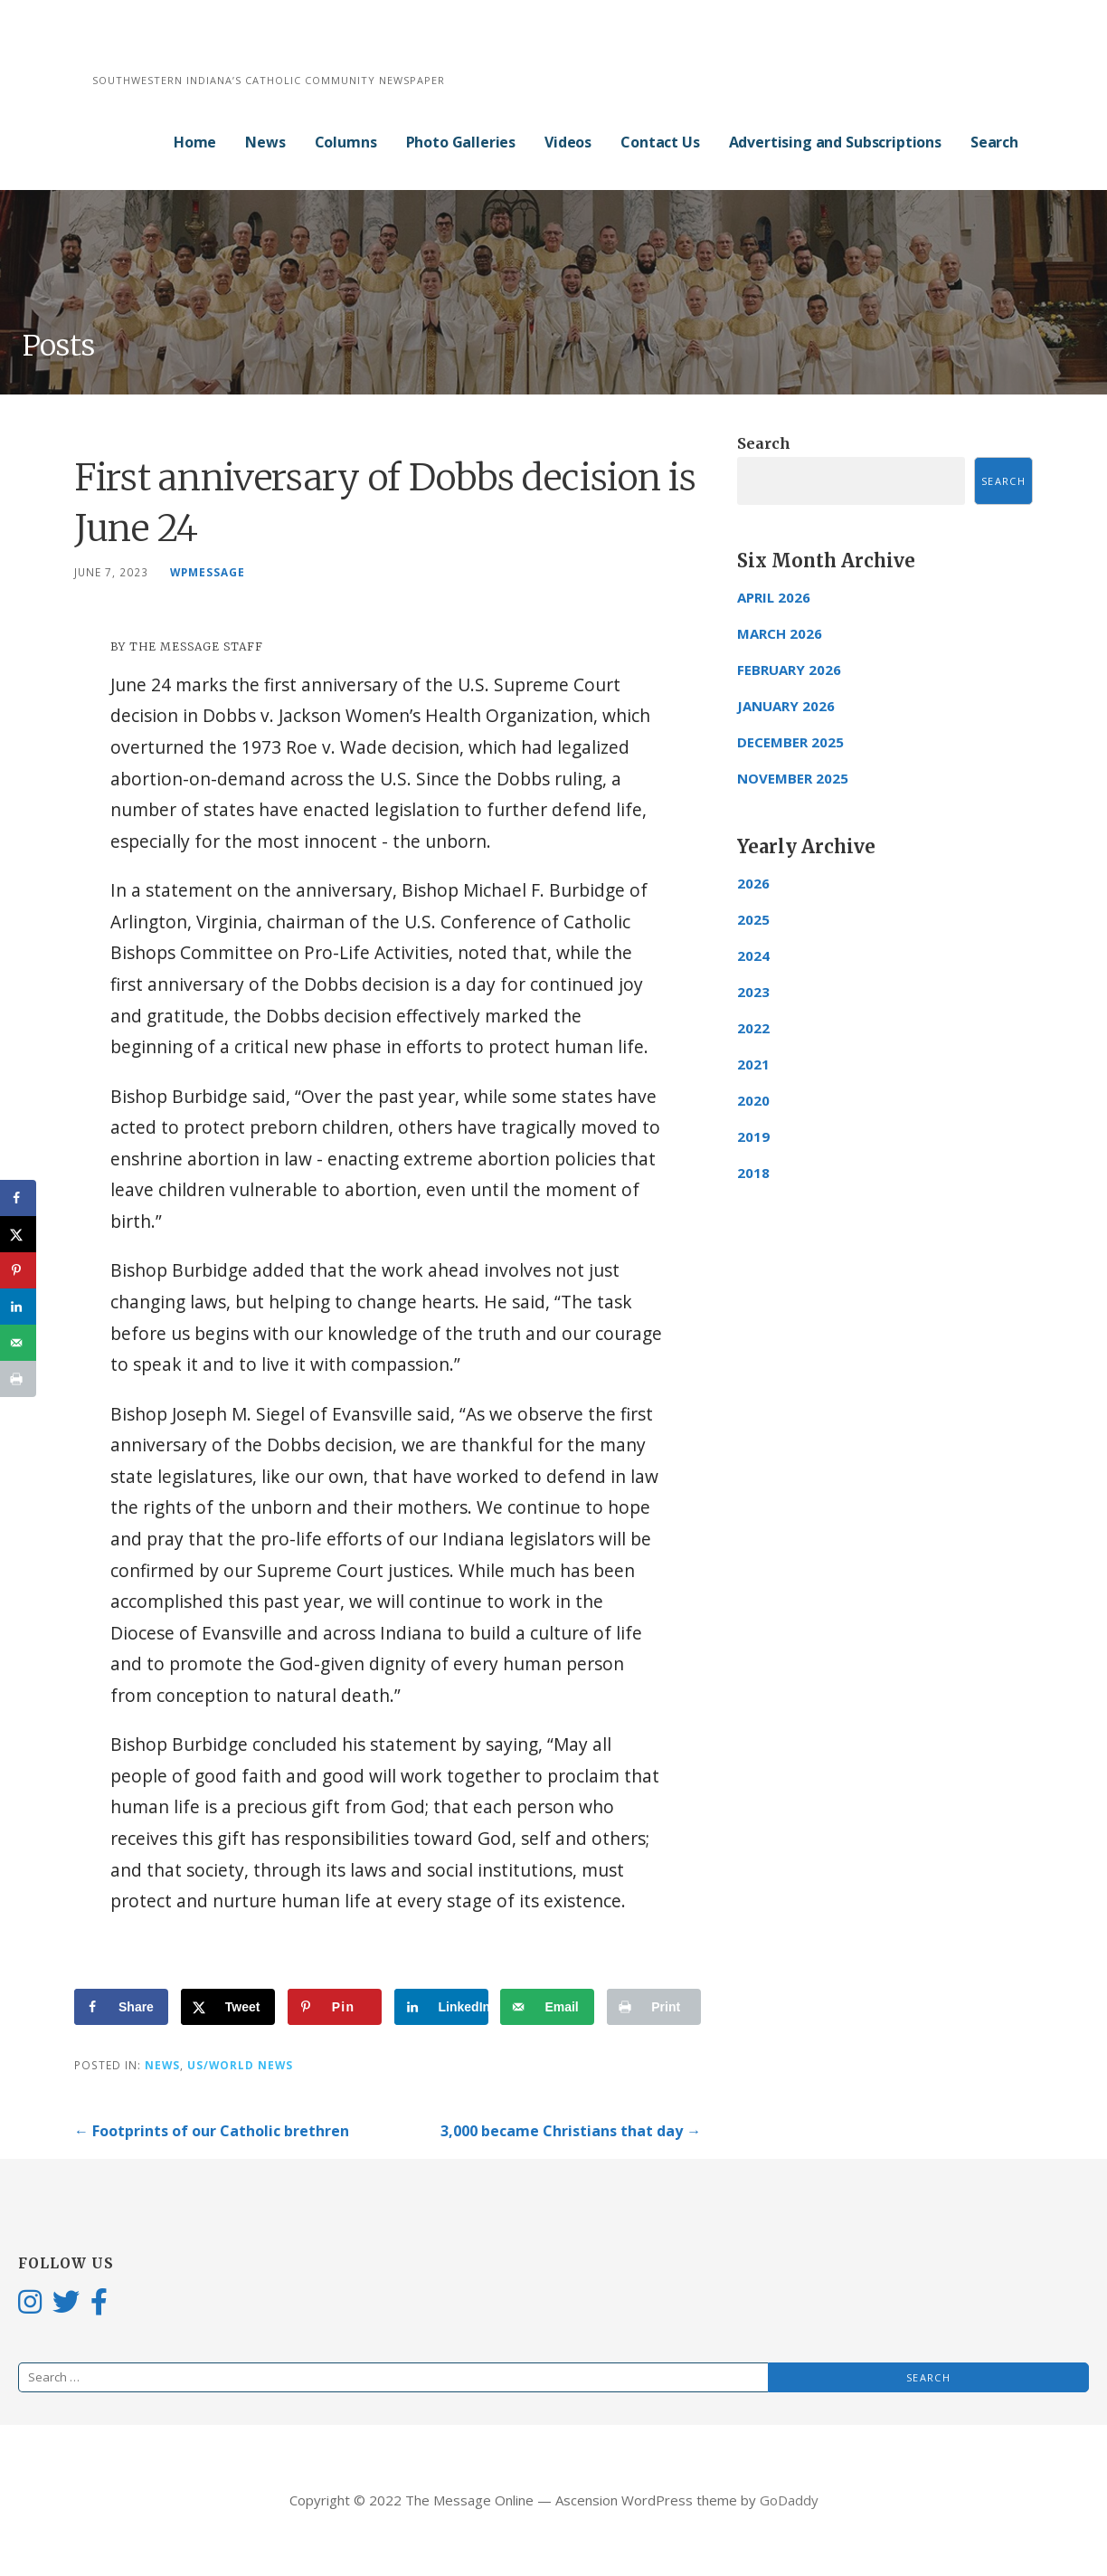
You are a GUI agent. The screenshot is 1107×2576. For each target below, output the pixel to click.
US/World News (240, 2065)
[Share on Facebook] (121, 2007)
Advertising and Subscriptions (835, 142)
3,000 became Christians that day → (570, 2131)
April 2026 (773, 597)
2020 (753, 1100)
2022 (753, 1028)
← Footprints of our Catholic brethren (211, 2131)
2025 (753, 919)
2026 (753, 883)
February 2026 (789, 670)
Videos (567, 142)
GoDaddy (789, 2500)
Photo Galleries (461, 142)
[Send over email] (547, 2007)
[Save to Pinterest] (335, 2007)
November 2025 (792, 778)
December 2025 (790, 742)
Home (195, 142)
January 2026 (786, 706)
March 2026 (779, 633)
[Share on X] (228, 2007)
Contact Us (659, 142)
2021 (753, 1064)
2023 (753, 992)
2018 (753, 1173)
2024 (753, 955)
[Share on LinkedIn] (441, 2007)
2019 (753, 1136)
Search (994, 142)
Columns (346, 142)
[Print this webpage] (654, 2007)
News (265, 142)
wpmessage (207, 572)
